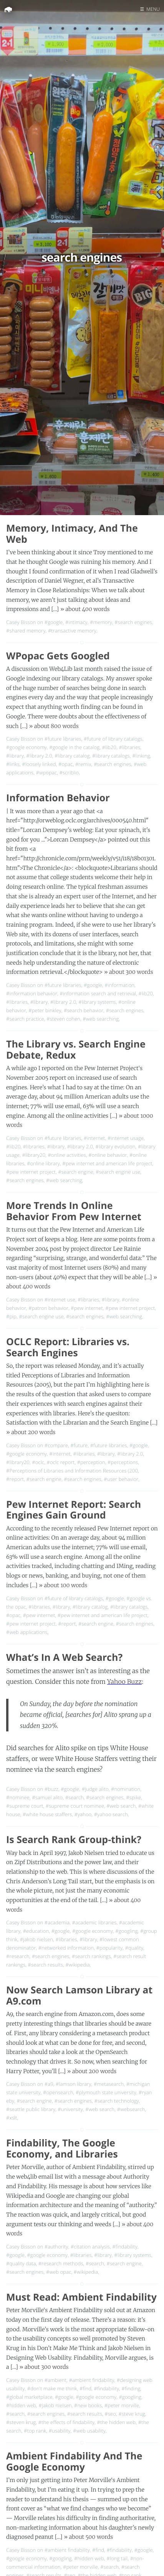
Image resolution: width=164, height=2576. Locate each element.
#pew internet (87, 1307)
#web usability (89, 2430)
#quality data (21, 2263)
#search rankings (91, 1956)
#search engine (75, 1171)
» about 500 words (88, 2536)
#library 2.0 (39, 755)
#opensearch (58, 2092)
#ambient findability (91, 2380)
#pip (11, 1316)
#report (15, 1479)
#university (70, 2109)
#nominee (18, 1797)
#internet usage (126, 1138)
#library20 (33, 1154)
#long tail (117, 2558)
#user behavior (121, 1479)
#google (54, 622)
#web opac (58, 2271)
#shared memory (26, 630)
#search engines (133, 622)
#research (18, 1956)
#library (15, 755)
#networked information (66, 1947)
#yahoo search (111, 1814)
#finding (130, 2388)
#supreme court (24, 1805)
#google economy (26, 747)
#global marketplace (29, 2396)
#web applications (27, 1632)
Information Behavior (58, 797)
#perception (91, 1462)
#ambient (55, 2380)
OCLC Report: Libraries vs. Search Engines (67, 1347)
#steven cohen (63, 1018)
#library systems (97, 1001)
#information (119, 985)
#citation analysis (90, 2246)
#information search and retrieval (98, 993)
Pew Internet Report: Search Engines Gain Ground (73, 1510)
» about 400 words (85, 609)
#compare (56, 1445)
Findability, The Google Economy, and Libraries (62, 2148)
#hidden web (21, 2405)
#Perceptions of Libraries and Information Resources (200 (72, 1470)
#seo (110, 2413)
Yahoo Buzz (124, 1682)
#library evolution (115, 1146)
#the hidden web (116, 2422)
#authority (56, 2246)
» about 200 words (31, 1432)
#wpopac (46, 772)
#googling (126, 1930)
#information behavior (31, 993)
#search (74, 1797)
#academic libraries (94, 1922)
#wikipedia (77, 1964)
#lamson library (73, 2083)
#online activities (67, 1154)
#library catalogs (111, 755)
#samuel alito (47, 1797)
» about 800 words (54, 726)
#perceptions (123, 1462)
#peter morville (121, 2405)
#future (79, 1445)
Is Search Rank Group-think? (73, 1839)
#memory (101, 622)
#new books (88, 2405)
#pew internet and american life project (107, 1163)
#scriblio (69, 772)
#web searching (101, 1018)
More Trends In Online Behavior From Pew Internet (73, 1211)
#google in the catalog (74, 747)
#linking (141, 755)
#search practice (25, 1018)
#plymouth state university (106, 2092)
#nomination (125, 1788)
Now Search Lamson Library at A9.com (79, 1995)
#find (85, 2388)
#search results (45, 1964)
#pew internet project (31, 1171)
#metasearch (109, 2083)
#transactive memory (72, 630)
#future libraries (63, 738)
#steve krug (131, 2413)
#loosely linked (39, 764)
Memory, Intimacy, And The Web (72, 534)
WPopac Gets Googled (58, 655)
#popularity (109, 1947)
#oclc (38, 1462)
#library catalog (72, 755)
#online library (43, 1163)
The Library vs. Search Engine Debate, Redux (76, 1050)
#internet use (60, 1299)
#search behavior (83, 1010)
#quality (134, 1947)
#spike (133, 1797)
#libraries (129, 747)
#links (13, 764)
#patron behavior (48, 1307)
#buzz (51, 1788)
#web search (121, 1805)
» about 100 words (63, 1585)
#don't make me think (52, 2388)
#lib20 (109, 747)
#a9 (49, 2083)
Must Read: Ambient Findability (81, 2297)
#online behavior (107, 1154)
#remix (83, 764)
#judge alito (95, 1788)
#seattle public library (30, 2109)
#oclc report (60, 1462)
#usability (60, 2430)
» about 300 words (128, 971)
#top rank (35, 2430)
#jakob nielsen (36, 1939)
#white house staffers (47, 1814)
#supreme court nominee (75, 1805)
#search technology (116, 2100)
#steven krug (21, 2422)
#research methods (60, 2263)
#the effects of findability (66, 2422)
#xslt (11, 2117)
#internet (94, 1138)
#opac (65, 764)
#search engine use (118, 1171)
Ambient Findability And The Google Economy (74, 2461)
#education (36, 1930)
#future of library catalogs (113, 738)
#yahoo (83, 1814)
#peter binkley (44, 1010)
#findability (124, 2246)
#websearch (131, 2109)
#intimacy (76, 622)
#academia (57, 1922)
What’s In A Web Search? (64, 1657)
